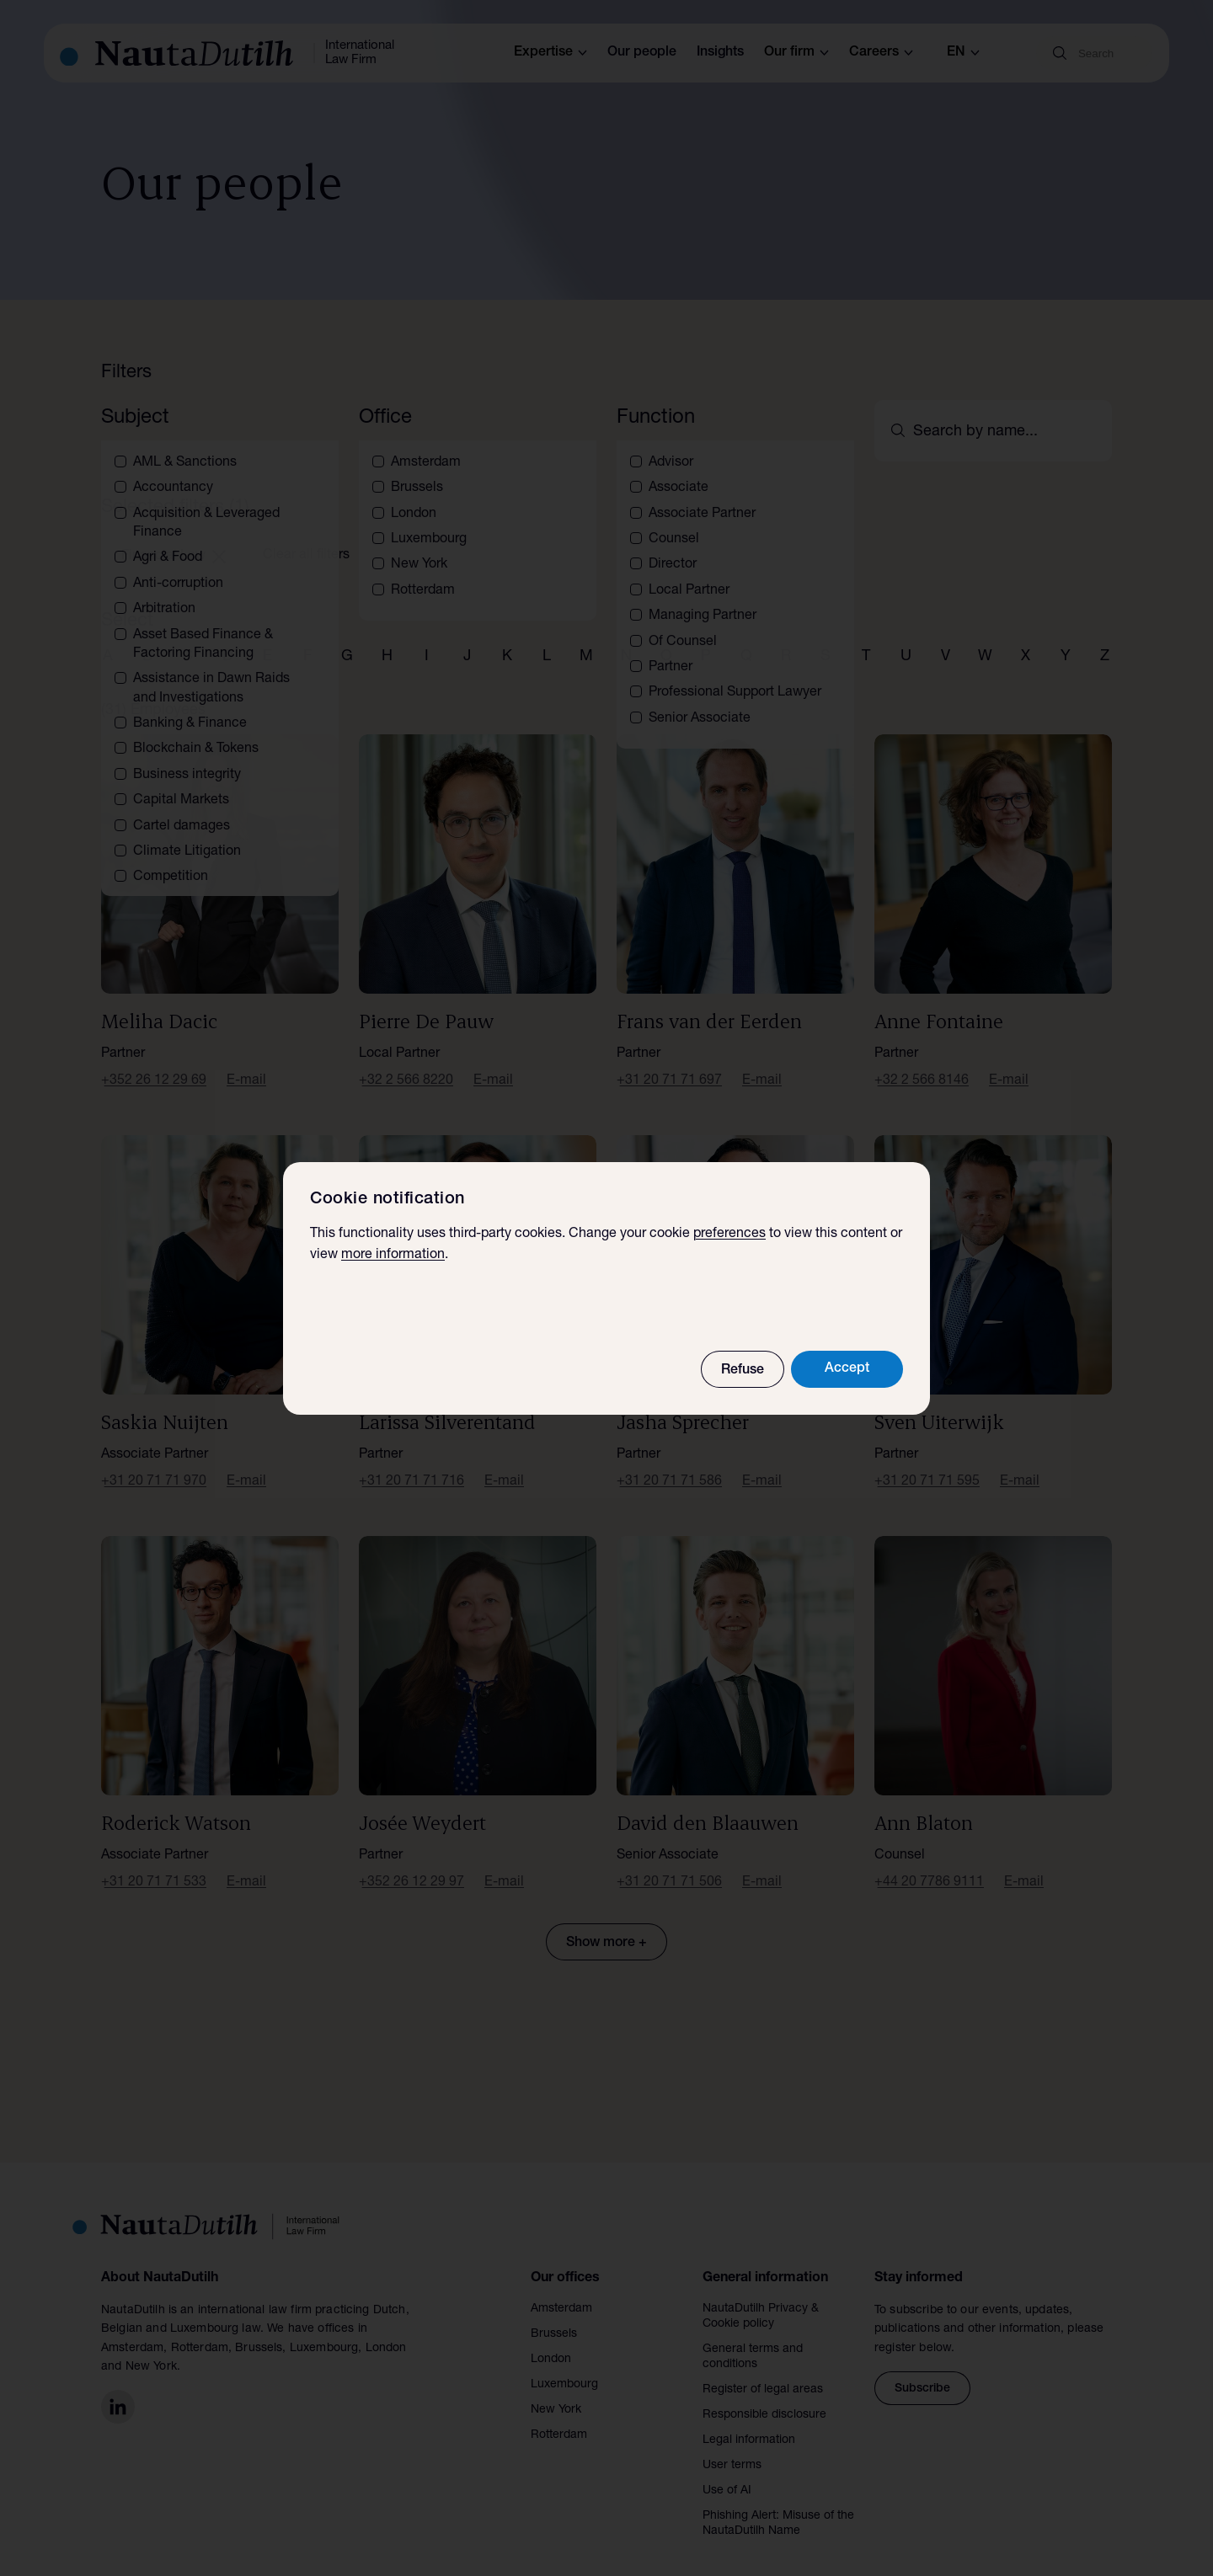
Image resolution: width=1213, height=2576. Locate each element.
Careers (881, 53)
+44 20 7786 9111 (929, 1862)
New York (556, 2390)
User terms (732, 2445)
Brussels (554, 2314)
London (551, 2339)
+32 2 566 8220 (406, 1061)
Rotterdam (559, 2415)
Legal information (749, 2420)
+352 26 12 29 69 (153, 1061)
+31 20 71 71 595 (927, 1462)
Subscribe (922, 2369)
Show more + (606, 1923)
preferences (729, 1234)
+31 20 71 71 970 (153, 1462)
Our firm (796, 53)
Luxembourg (564, 2365)
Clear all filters (306, 536)
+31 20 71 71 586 (669, 1462)
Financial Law (173, 536)
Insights (720, 53)
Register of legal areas (763, 2370)
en (963, 53)
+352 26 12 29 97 (411, 1862)
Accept (847, 1369)
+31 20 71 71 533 (153, 1862)
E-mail (246, 1061)
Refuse (742, 1371)
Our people (641, 53)
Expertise (550, 53)
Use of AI (727, 2471)
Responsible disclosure (764, 2395)
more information (393, 1255)
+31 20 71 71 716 (411, 1462)
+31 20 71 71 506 (669, 1862)
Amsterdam (561, 2289)
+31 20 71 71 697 (669, 1061)
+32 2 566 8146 (921, 1061)
